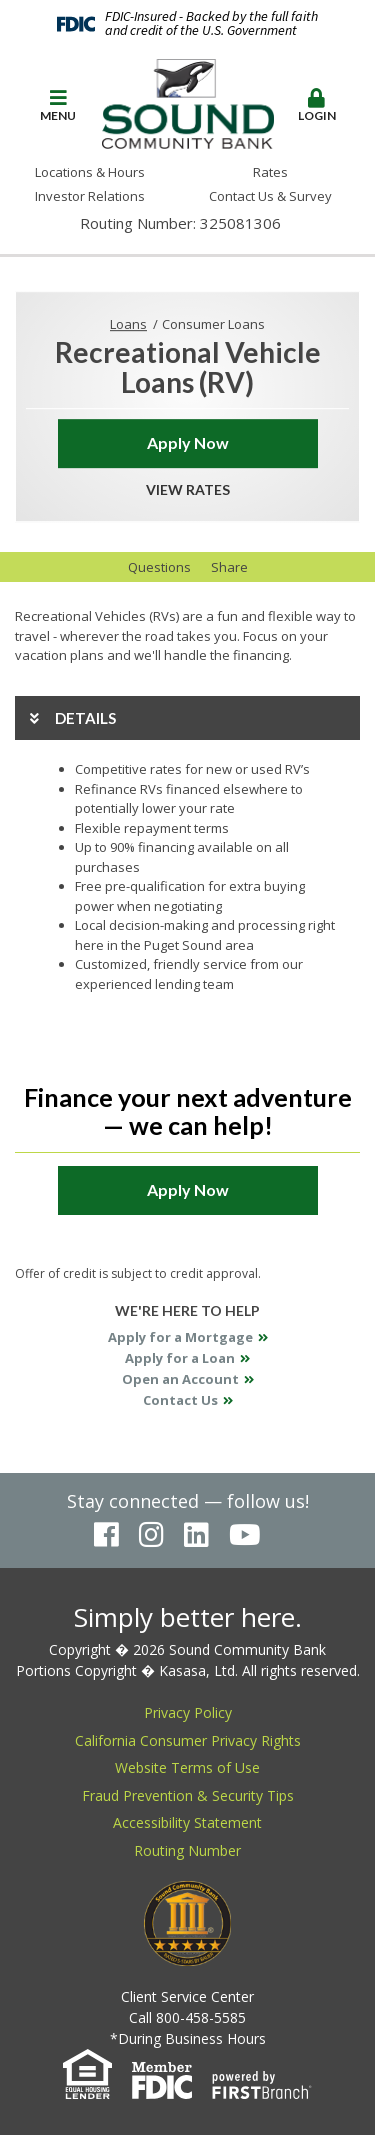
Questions (159, 567)
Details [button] (85, 718)
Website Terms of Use (187, 1767)
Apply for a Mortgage (180, 1337)
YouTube (245, 1535)
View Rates (188, 489)
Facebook (106, 1535)
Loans (128, 324)
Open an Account (180, 1379)
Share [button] (229, 567)
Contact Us (180, 1400)
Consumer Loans (213, 324)
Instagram (151, 1535)
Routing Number (187, 1850)
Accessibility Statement (187, 1822)
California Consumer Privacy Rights (188, 1740)
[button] (58, 106)
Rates (270, 172)
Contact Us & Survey (270, 196)
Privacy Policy (188, 1712)
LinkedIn (196, 1535)
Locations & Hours (90, 172)
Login (317, 105)
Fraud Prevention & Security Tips (188, 1795)
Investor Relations (90, 196)
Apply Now (188, 442)
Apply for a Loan (180, 1358)
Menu (58, 105)
